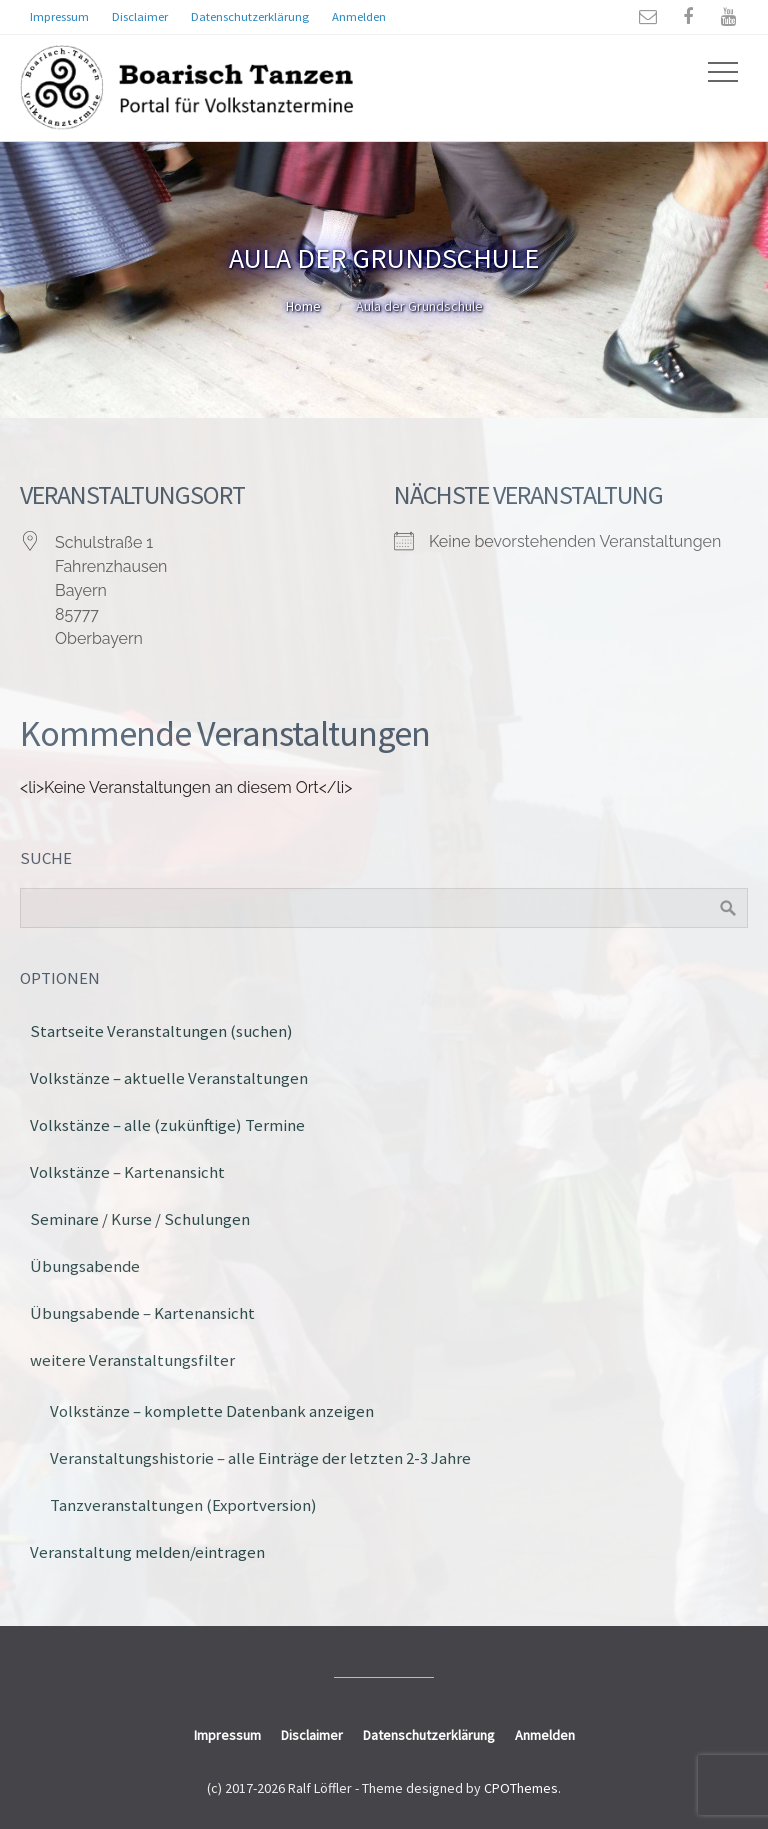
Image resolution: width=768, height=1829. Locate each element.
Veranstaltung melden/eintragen (147, 1552)
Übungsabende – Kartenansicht (142, 1313)
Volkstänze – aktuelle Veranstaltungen (169, 1078)
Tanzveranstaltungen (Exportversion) (183, 1505)
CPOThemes (521, 1788)
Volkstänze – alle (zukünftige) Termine (167, 1125)
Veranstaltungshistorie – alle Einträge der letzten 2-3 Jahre (260, 1458)
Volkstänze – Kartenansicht (127, 1172)
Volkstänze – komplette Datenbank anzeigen (212, 1411)
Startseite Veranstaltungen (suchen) (161, 1031)
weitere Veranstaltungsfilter (132, 1360)
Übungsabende (85, 1266)
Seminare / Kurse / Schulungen (140, 1219)
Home (303, 306)
